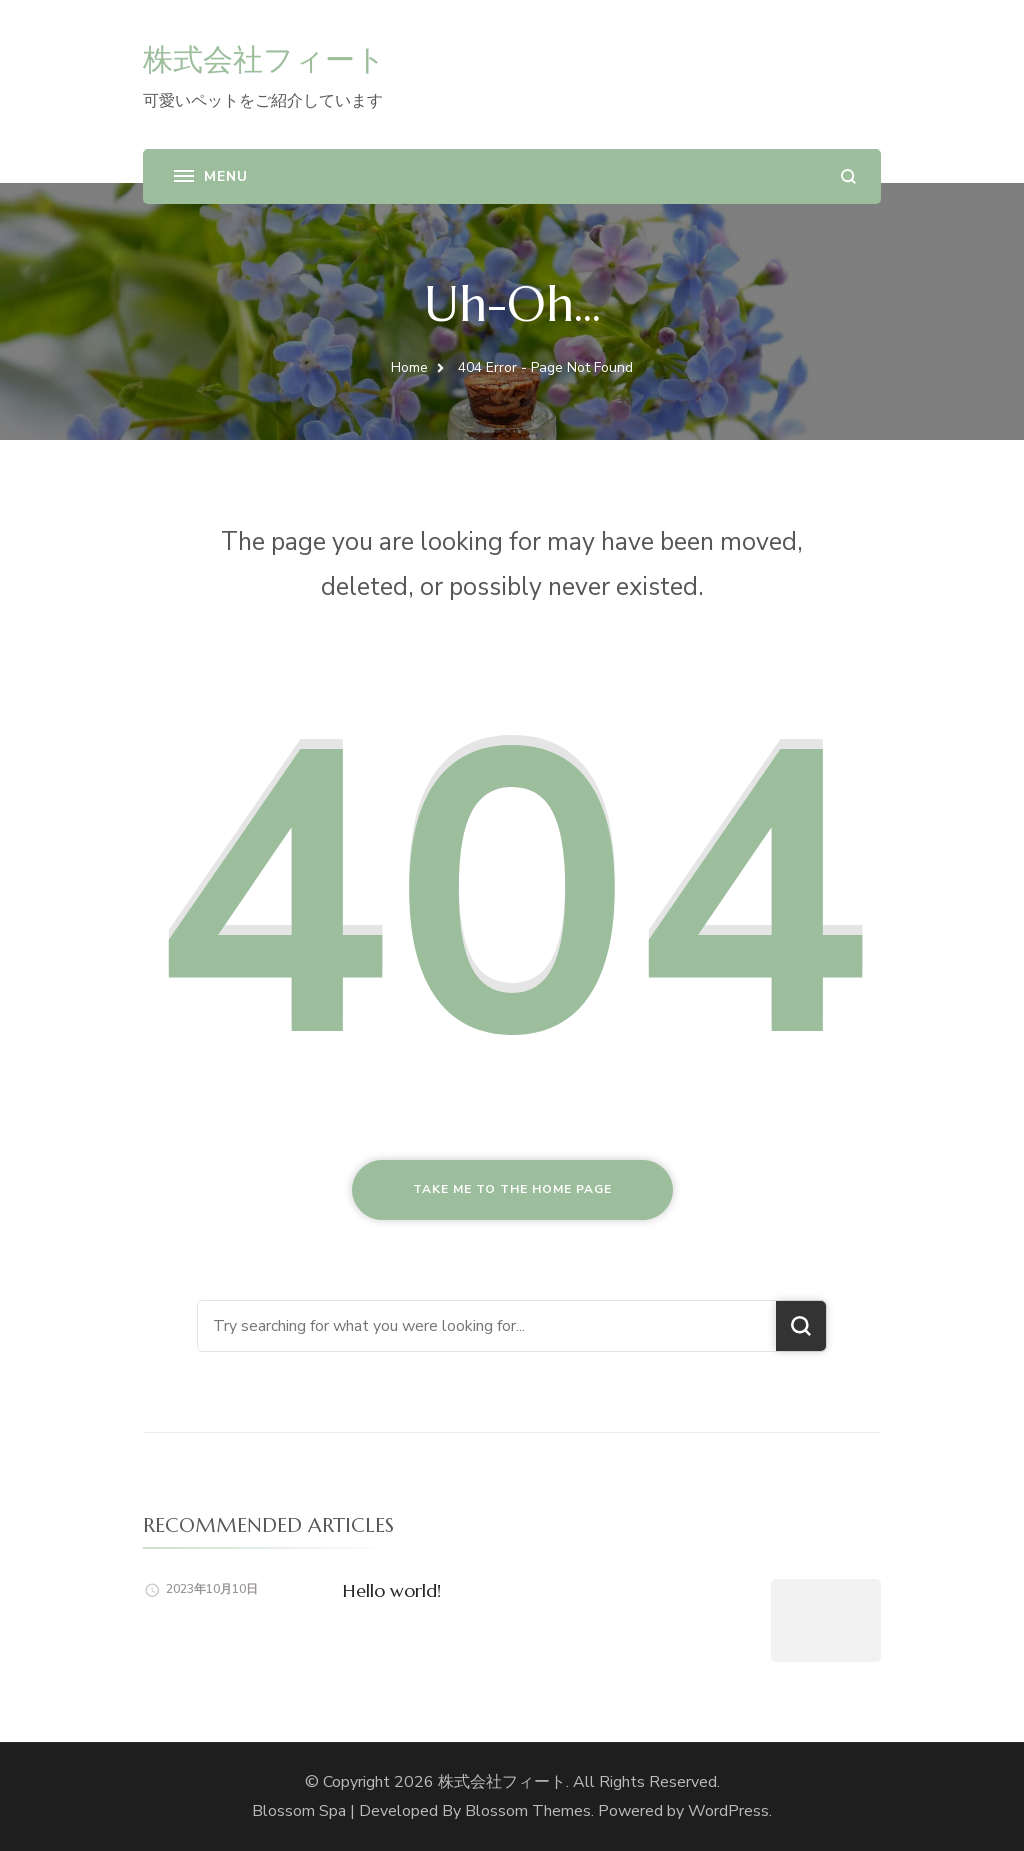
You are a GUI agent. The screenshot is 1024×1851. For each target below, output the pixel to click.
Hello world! (392, 1590)
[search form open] (848, 176)
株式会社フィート (264, 59)
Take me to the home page (512, 1189)
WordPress (728, 1811)
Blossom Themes (528, 1811)
